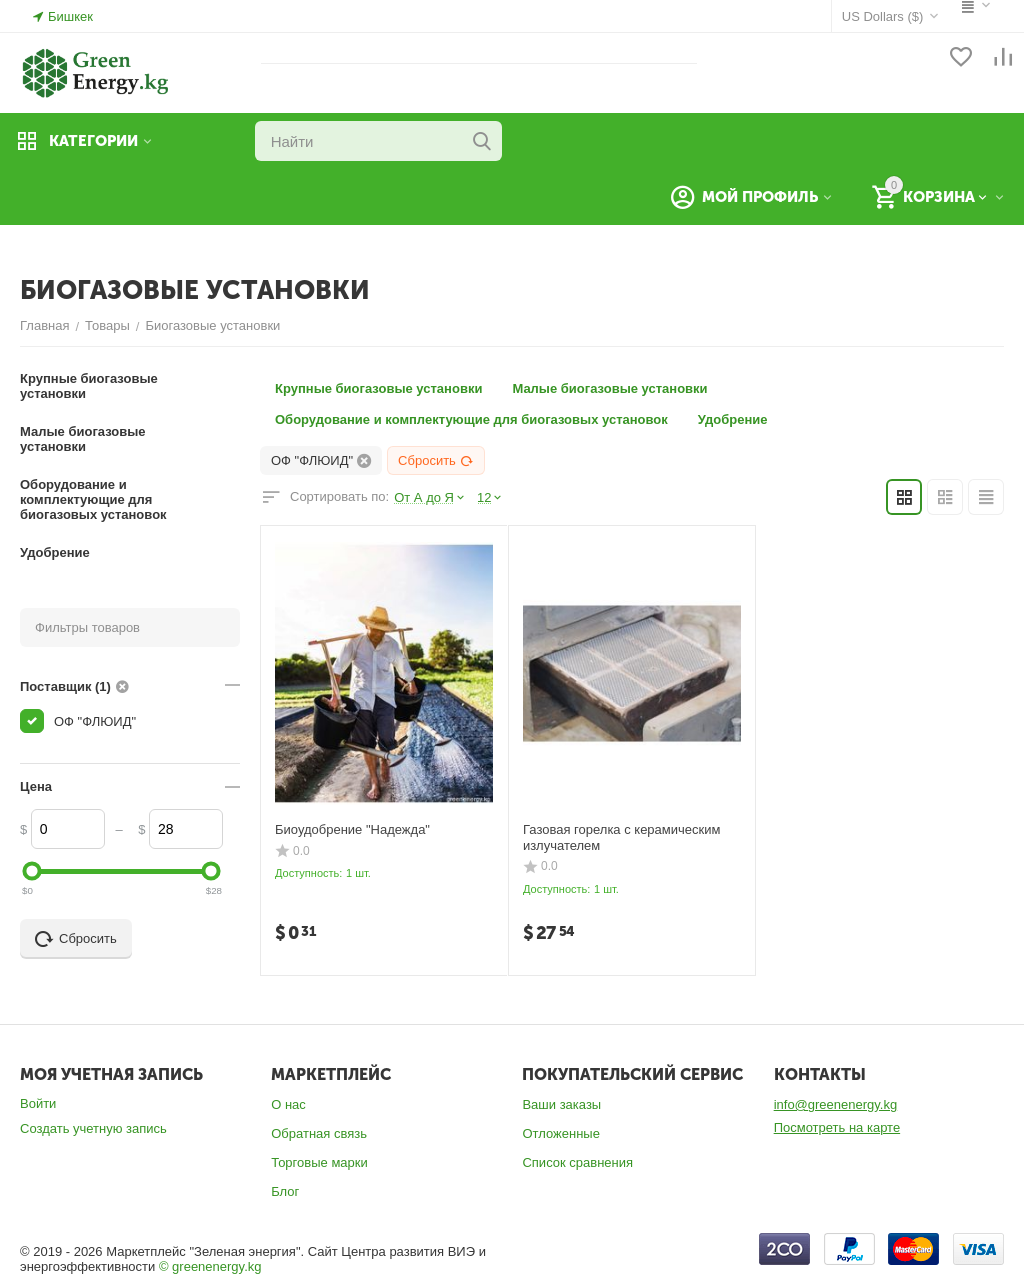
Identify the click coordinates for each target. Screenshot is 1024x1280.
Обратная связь (319, 1133)
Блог (285, 1191)
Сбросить (436, 460)
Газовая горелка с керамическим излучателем (621, 837)
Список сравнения (577, 1162)
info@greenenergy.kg (836, 1104)
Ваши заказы (561, 1104)
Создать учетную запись (93, 1128)
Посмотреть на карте (837, 1127)
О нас (288, 1104)
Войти (38, 1103)
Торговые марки (319, 1162)
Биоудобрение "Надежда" (352, 829)
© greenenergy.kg (210, 1266)
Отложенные (560, 1133)
